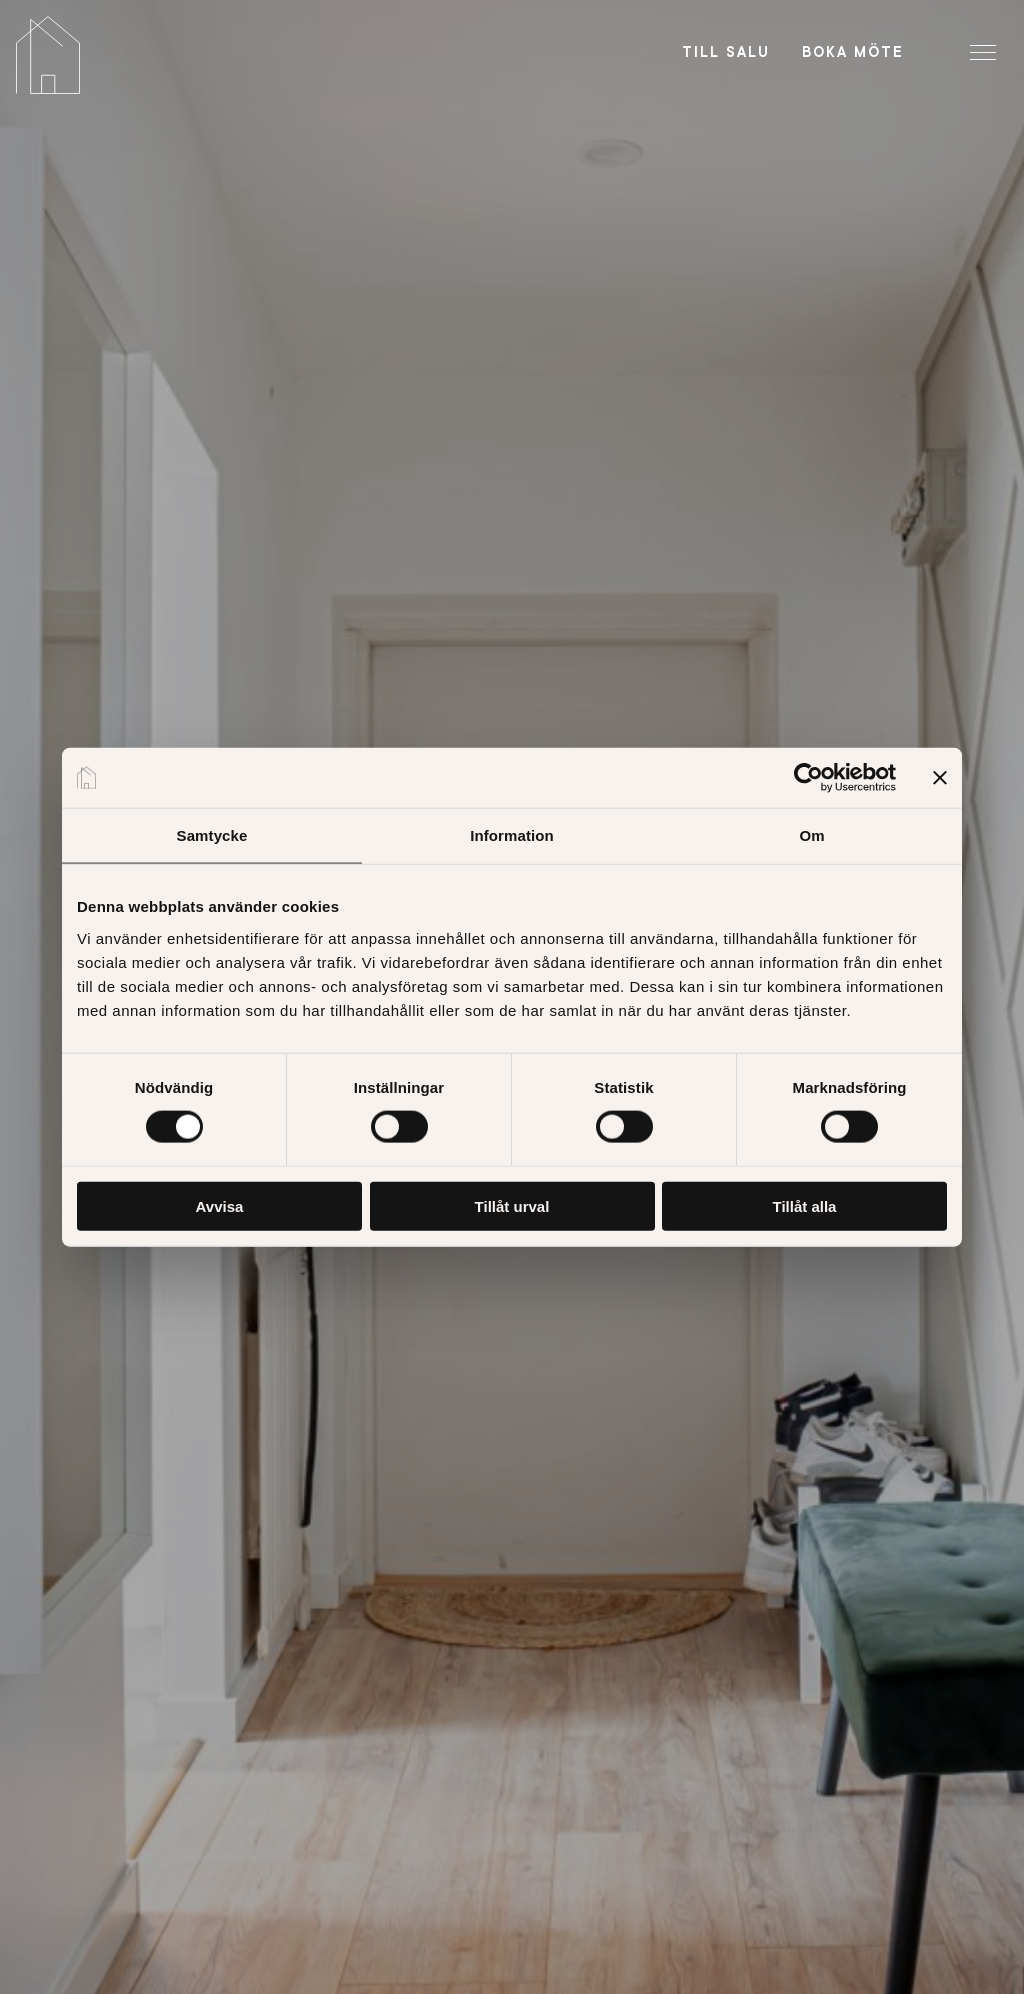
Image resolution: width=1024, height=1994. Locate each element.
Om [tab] (811, 835)
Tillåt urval (512, 1205)
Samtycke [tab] (212, 835)
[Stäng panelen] (940, 778)
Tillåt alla (805, 1205)
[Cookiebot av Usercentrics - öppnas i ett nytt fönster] (808, 778)
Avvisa (220, 1205)
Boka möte (853, 52)
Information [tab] (512, 835)
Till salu (726, 52)
